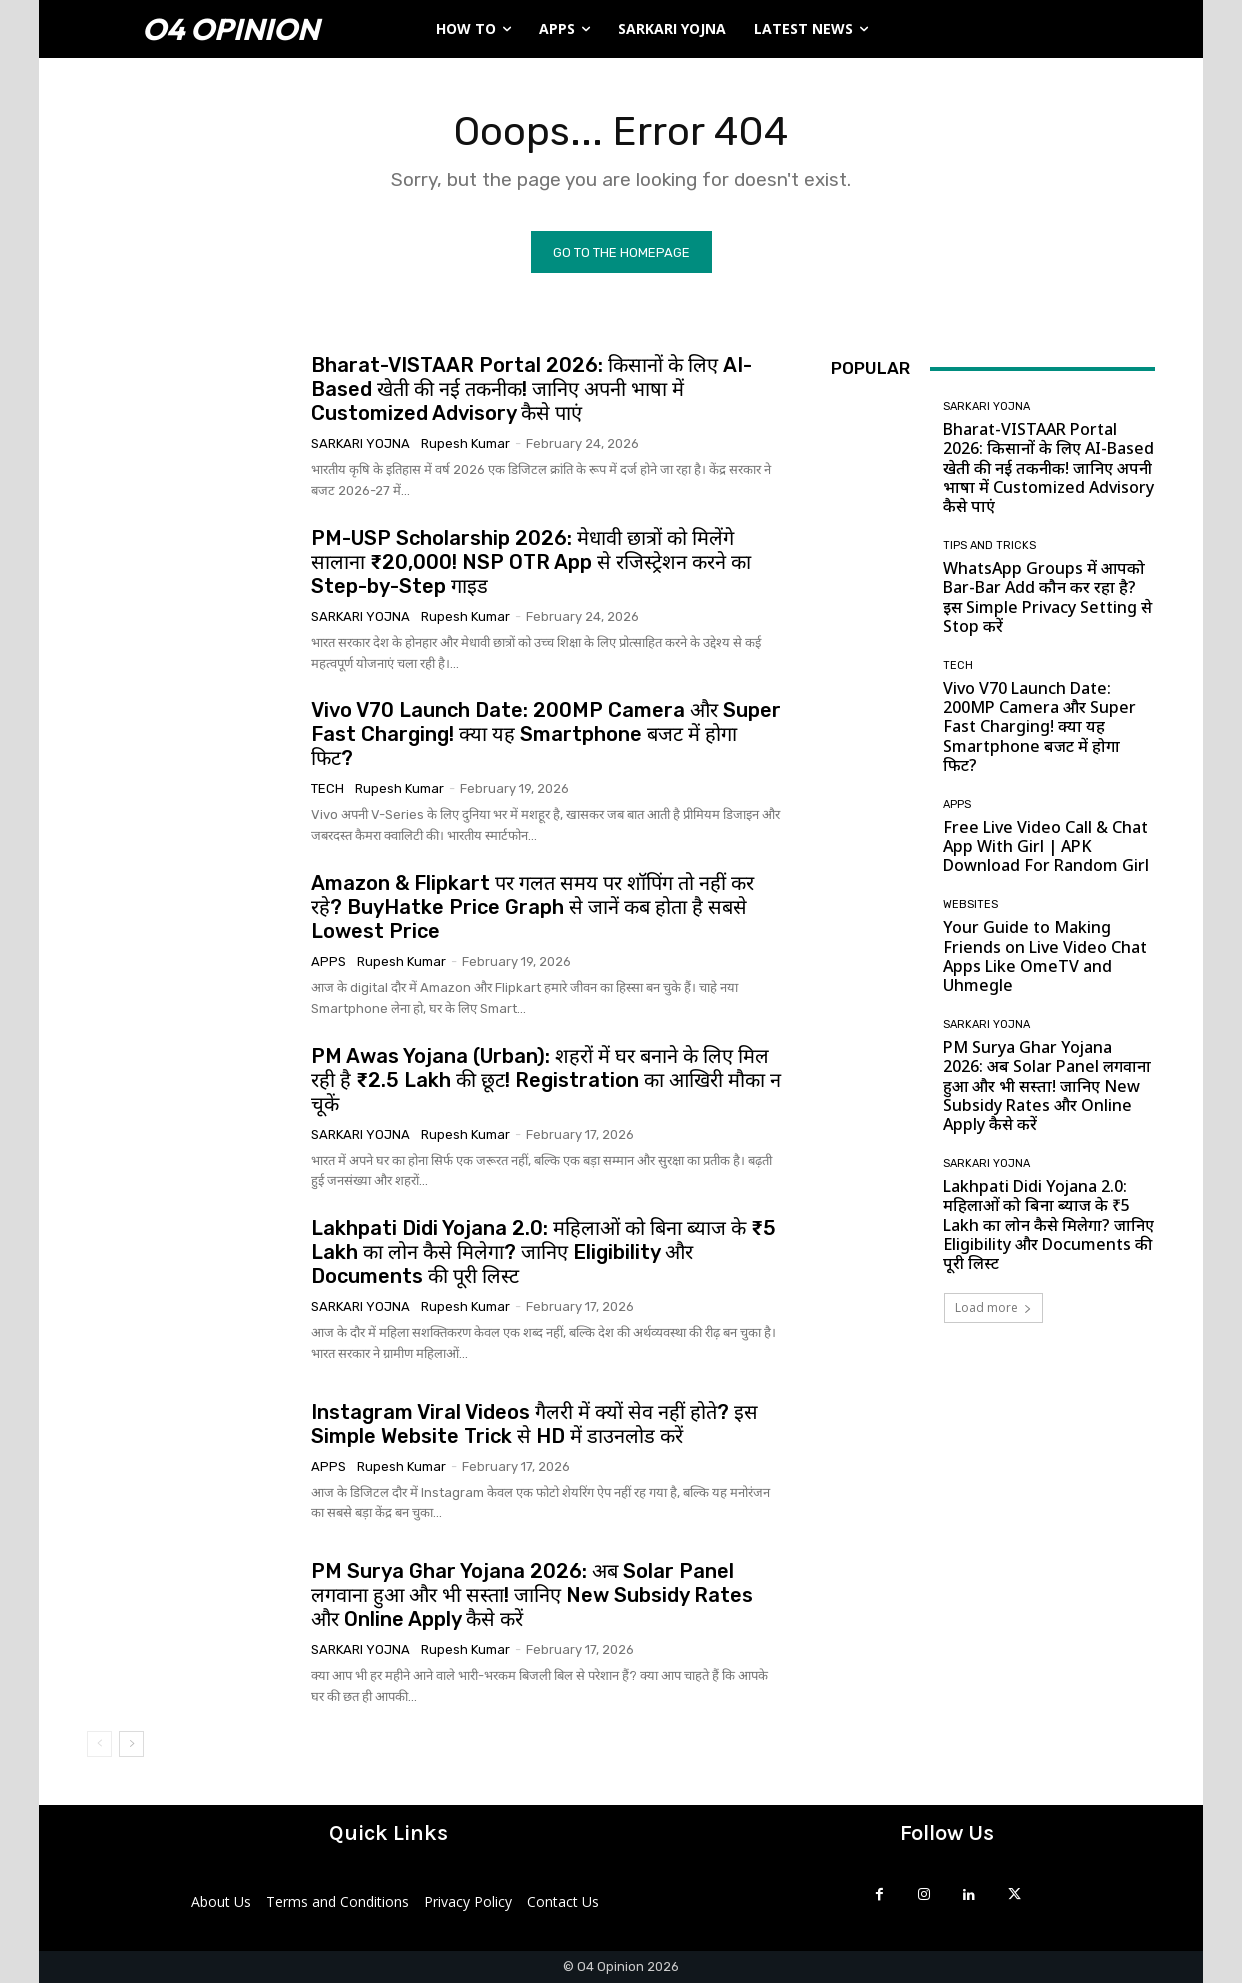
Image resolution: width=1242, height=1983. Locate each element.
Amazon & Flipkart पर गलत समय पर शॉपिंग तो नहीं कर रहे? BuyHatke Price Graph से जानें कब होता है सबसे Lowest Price (532, 908)
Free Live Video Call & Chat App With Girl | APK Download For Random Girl (1046, 847)
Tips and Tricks (989, 546)
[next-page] (131, 1745)
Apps (328, 962)
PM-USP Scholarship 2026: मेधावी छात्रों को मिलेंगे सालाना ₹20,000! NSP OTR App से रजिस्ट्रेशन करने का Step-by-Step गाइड (531, 563)
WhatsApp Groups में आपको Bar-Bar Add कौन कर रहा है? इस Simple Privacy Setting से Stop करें (1047, 598)
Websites (970, 905)
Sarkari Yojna (360, 444)
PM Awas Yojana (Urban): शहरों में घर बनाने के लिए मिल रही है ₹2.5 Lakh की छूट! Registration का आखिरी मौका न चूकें (546, 1080)
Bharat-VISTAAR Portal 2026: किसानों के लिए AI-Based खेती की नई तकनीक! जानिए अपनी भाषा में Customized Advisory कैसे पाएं (531, 390)
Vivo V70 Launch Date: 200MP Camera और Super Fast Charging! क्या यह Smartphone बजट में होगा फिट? (546, 735)
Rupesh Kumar (465, 444)
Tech (327, 789)
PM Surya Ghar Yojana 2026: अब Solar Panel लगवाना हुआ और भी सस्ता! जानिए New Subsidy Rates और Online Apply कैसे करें (532, 1596)
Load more (993, 1308)
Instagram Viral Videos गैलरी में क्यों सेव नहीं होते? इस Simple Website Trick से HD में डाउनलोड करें (534, 1424)
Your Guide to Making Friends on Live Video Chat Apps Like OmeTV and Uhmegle (1045, 957)
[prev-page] (99, 1745)
